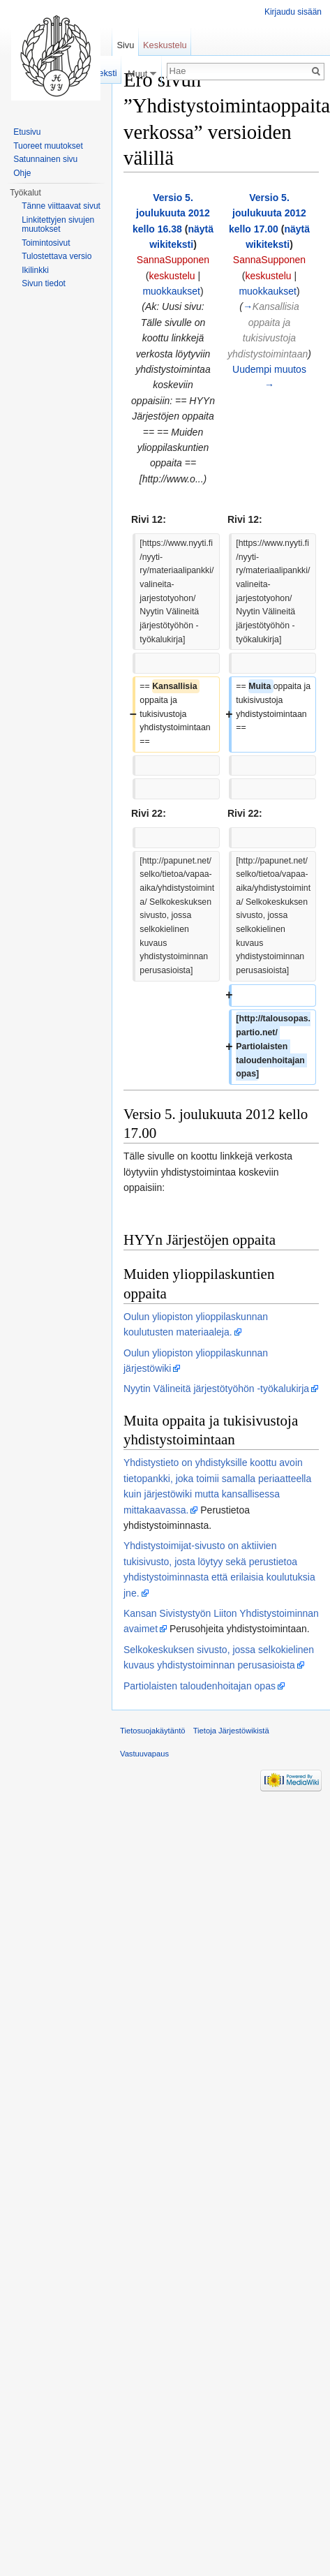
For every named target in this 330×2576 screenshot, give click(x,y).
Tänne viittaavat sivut (61, 206)
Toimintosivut (46, 243)
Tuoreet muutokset (48, 146)
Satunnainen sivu (45, 159)
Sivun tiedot (44, 283)
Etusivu (26, 132)
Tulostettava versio (56, 256)
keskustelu (172, 275)
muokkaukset (171, 291)
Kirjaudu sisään (293, 12)
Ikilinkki (35, 270)
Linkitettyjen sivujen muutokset (58, 225)
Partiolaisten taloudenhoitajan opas (199, 1686)
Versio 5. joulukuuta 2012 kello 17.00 (267, 213)
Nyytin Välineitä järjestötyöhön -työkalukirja (216, 1388)
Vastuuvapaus (144, 1753)
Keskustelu (165, 45)
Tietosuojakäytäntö (153, 1730)
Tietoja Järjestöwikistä (231, 1730)
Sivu (125, 45)
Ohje (22, 173)
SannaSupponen (173, 259)
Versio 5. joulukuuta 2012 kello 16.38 (171, 213)
